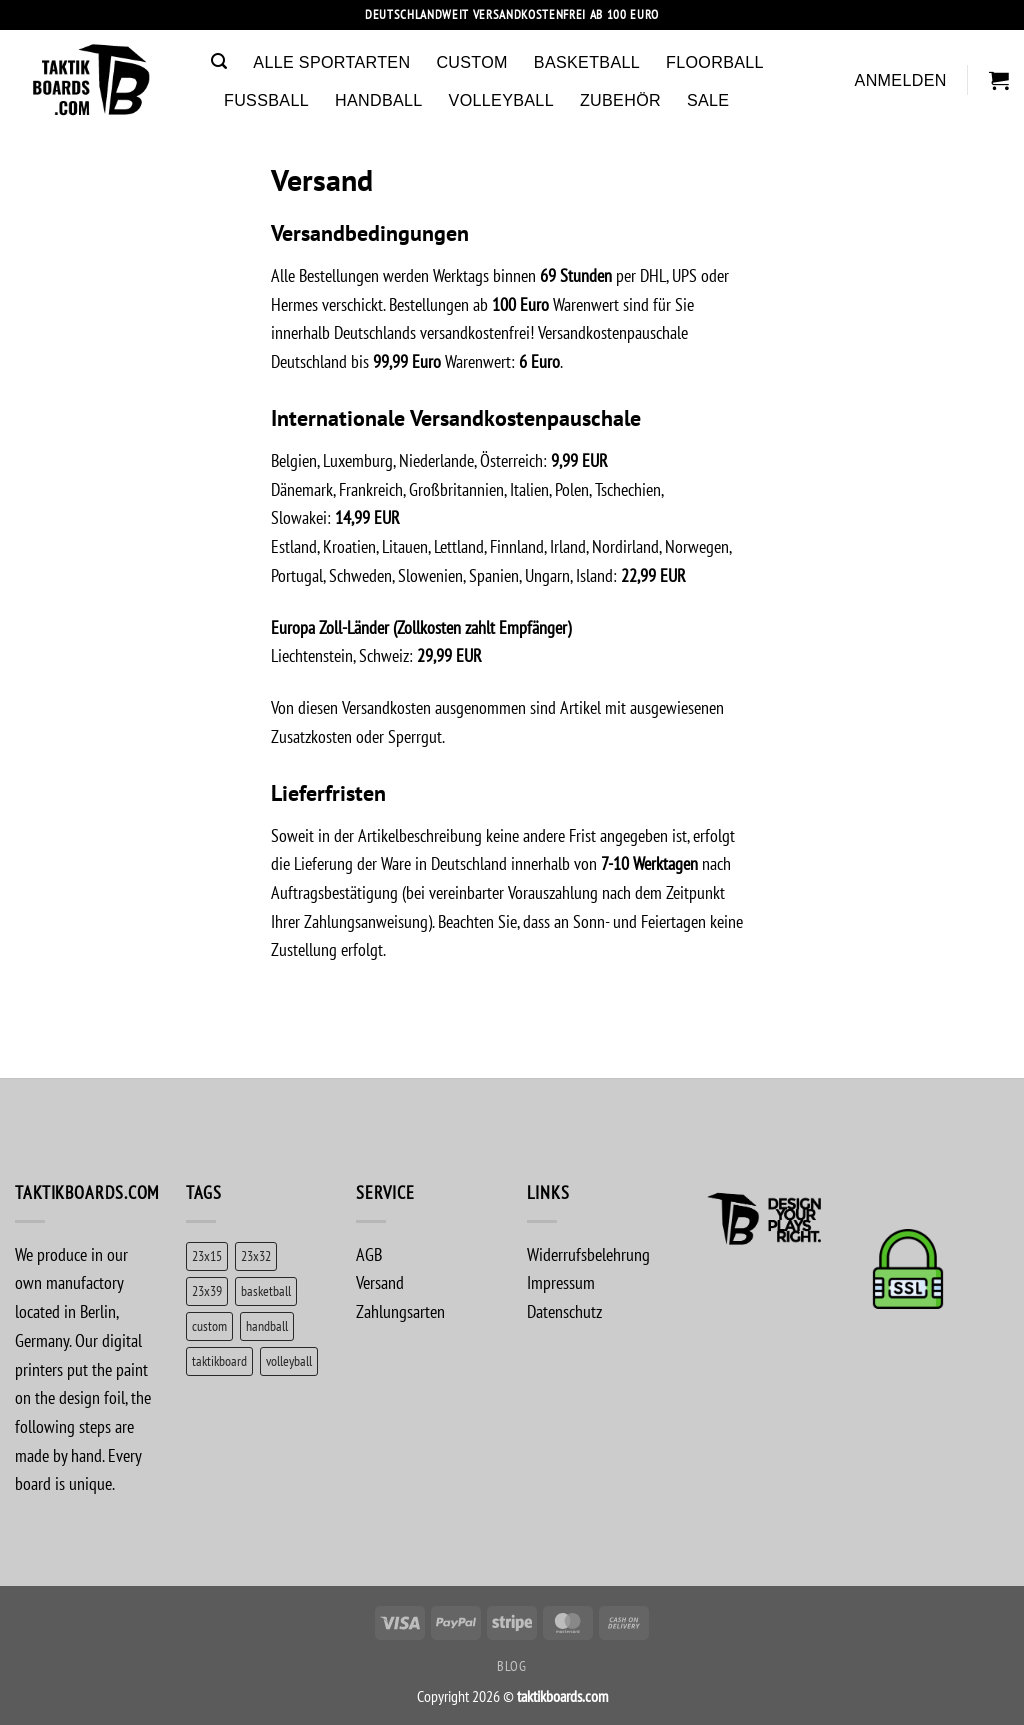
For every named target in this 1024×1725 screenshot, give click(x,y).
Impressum (561, 1282)
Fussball (266, 100)
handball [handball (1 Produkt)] (267, 1325)
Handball (379, 100)
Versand (380, 1282)
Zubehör (620, 100)
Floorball (715, 62)
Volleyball (501, 100)
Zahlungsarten (400, 1311)
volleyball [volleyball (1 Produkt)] (289, 1360)
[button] (219, 61)
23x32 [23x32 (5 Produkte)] (256, 1255)
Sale (708, 100)
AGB (369, 1254)
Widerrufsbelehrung (588, 1254)
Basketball (587, 62)
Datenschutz (564, 1311)
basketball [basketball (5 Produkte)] (266, 1290)
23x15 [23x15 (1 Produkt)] (207, 1255)
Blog (512, 1666)
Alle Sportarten (331, 62)
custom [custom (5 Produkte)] (209, 1325)
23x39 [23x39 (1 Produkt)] (207, 1290)
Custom (471, 62)
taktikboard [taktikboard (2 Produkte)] (219, 1360)
